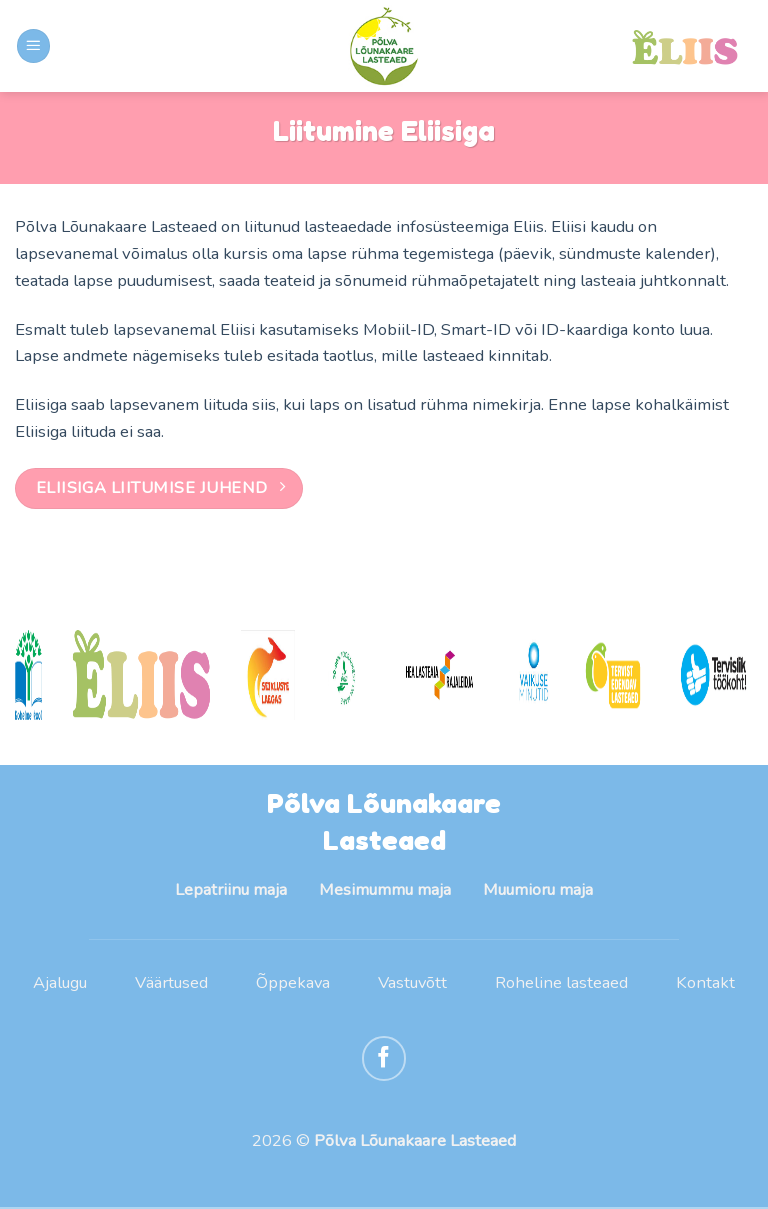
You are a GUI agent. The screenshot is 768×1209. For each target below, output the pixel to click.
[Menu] (34, 46)
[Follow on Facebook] (384, 1059)
